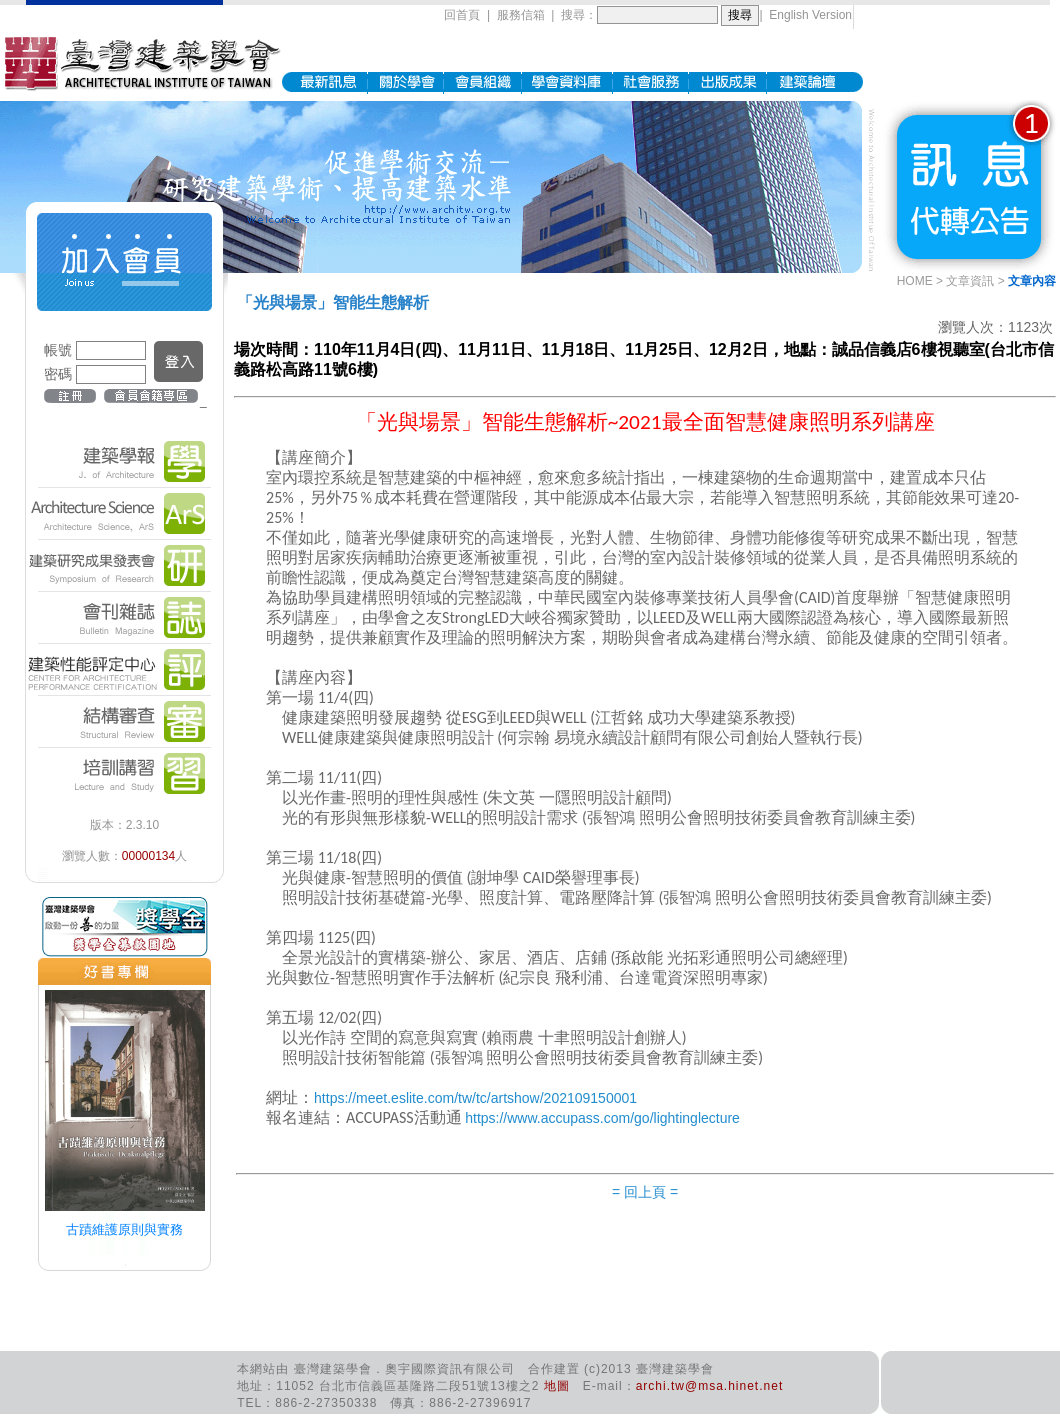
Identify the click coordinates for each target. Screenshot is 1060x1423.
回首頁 (462, 15)
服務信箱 (521, 15)
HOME (915, 281)
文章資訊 (970, 281)
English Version (810, 15)
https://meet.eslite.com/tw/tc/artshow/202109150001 (475, 1098)
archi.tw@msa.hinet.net (710, 1386)
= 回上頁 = (645, 1192)
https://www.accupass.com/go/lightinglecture (602, 1118)
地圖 (557, 1386)
